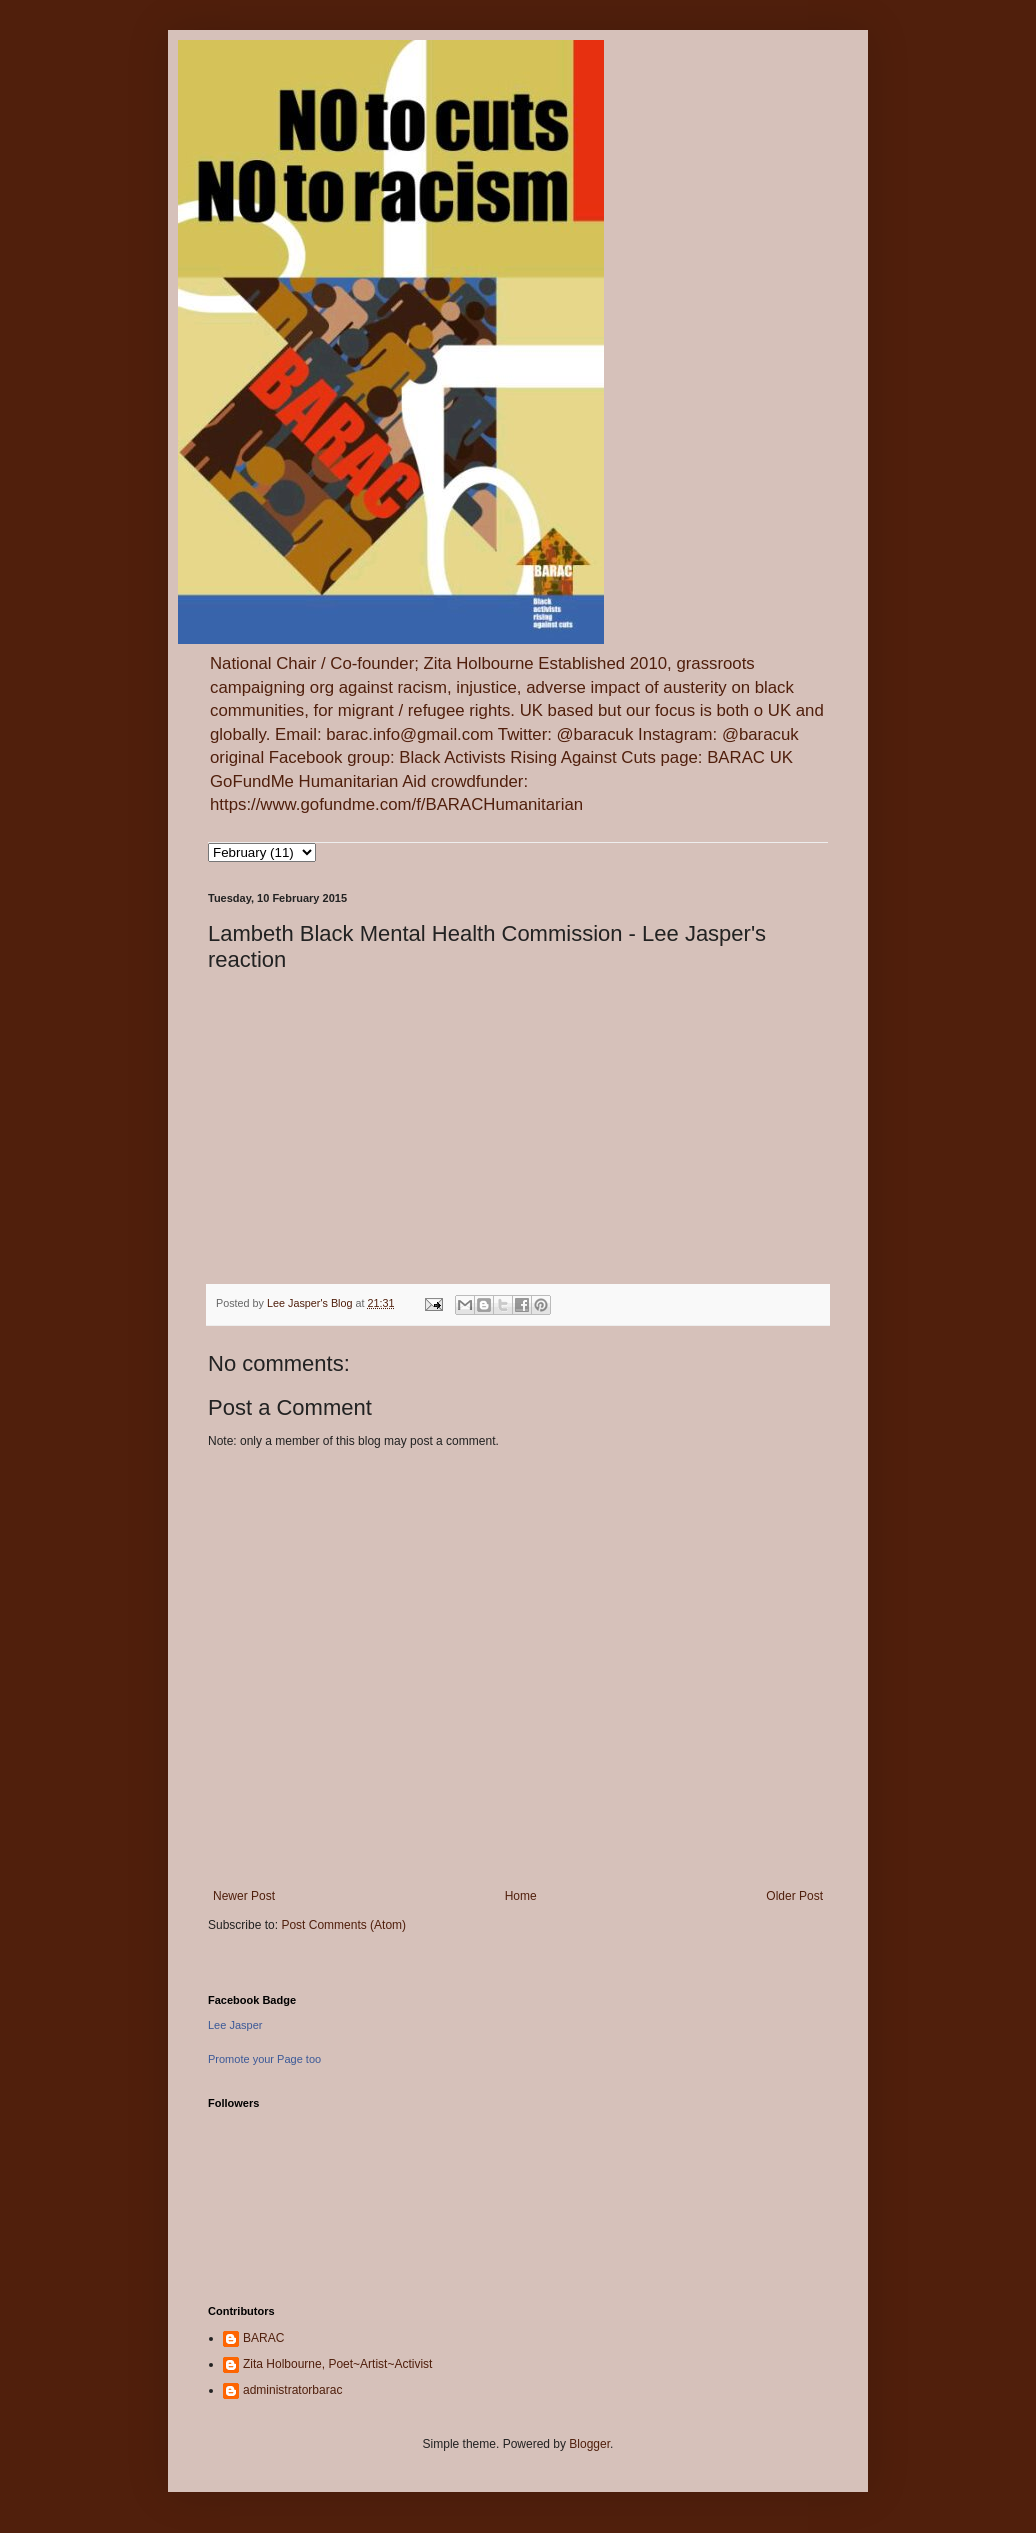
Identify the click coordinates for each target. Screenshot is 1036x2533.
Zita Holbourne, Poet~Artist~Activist (337, 2364)
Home (521, 1896)
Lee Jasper (235, 2025)
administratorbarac (292, 2390)
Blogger (589, 2444)
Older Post (794, 1896)
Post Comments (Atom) (343, 1925)
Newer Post (244, 1896)
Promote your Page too (264, 2059)
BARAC (263, 2338)
